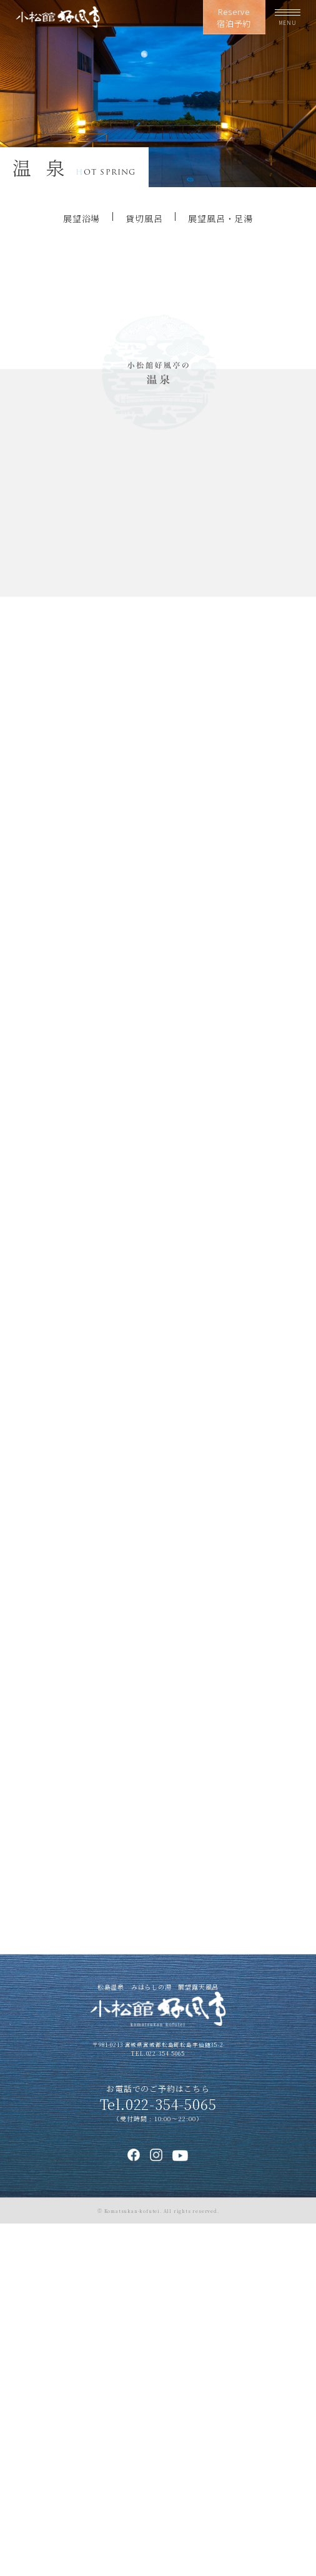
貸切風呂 (144, 218)
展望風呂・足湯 (220, 218)
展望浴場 (81, 218)
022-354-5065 (165, 2405)
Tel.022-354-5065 (158, 2456)
